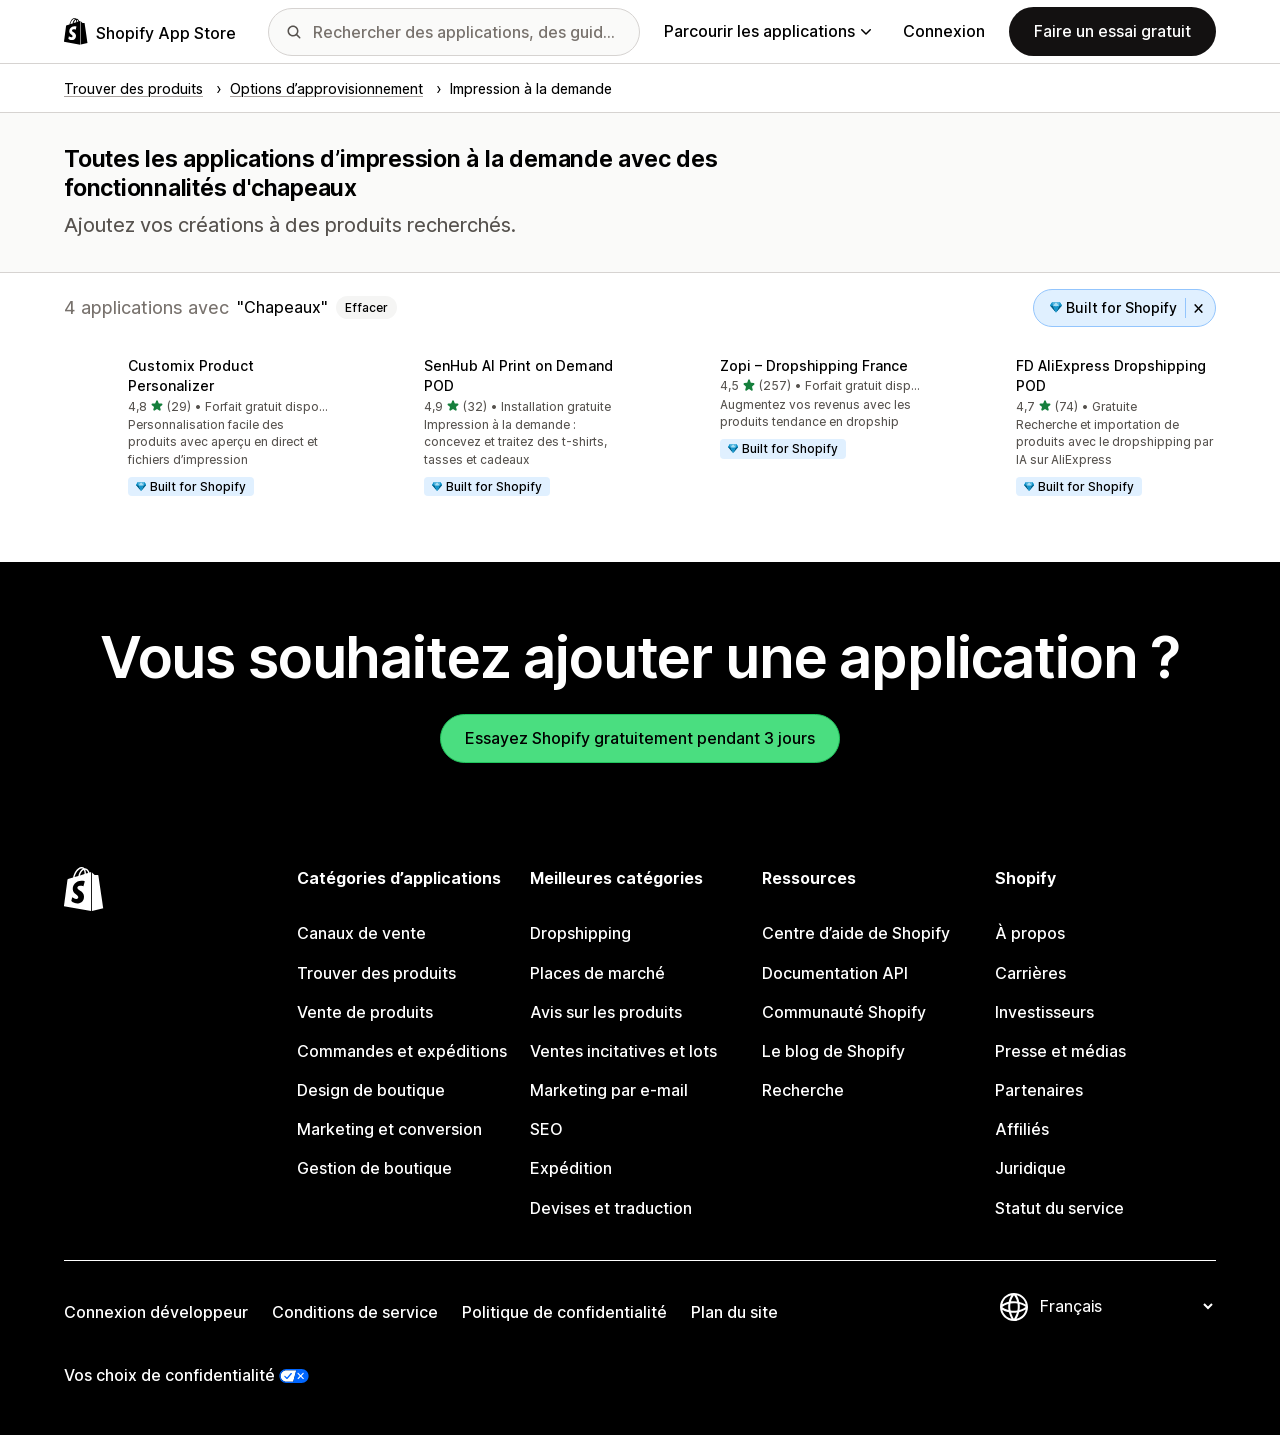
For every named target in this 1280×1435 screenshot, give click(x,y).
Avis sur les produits (606, 1012)
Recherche (803, 1090)
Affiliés (1022, 1129)
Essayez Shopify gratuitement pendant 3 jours (640, 738)
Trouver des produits (376, 973)
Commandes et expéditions (402, 1051)
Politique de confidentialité (564, 1312)
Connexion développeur (156, 1312)
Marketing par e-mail (609, 1090)
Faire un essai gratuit (1112, 31)
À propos (1030, 933)
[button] (196, 428)
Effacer (366, 307)
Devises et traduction (611, 1208)
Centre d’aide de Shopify (856, 933)
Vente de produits (365, 1012)
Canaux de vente (361, 933)
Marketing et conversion (389, 1129)
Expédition (571, 1168)
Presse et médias (1060, 1051)
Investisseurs (1044, 1012)
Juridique (1030, 1168)
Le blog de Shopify (833, 1051)
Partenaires (1039, 1090)
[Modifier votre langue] (1126, 1306)
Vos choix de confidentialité (169, 1375)
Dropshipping (580, 933)
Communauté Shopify (844, 1012)
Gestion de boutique (374, 1168)
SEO (546, 1129)
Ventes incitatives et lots (623, 1051)
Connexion (944, 31)
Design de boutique (371, 1090)
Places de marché (597, 973)
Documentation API (835, 973)
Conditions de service (355, 1312)
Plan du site (734, 1312)
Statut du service (1059, 1208)
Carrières (1030, 973)
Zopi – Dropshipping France (814, 365)
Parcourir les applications (767, 31)
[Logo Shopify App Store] (150, 31)
